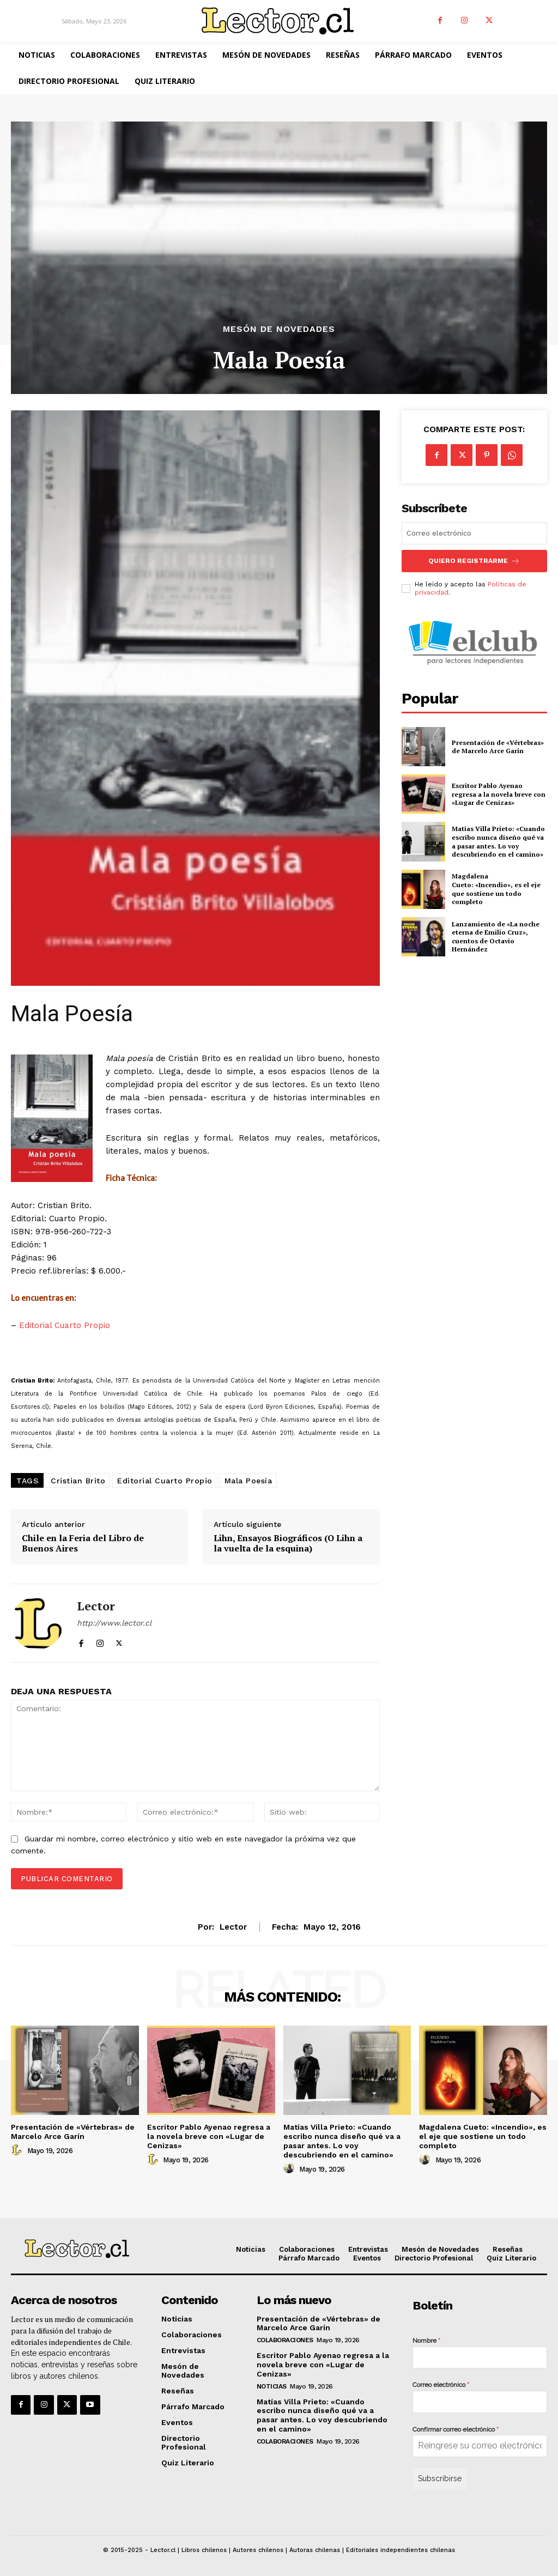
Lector (96, 1606)
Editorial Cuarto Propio (64, 1325)
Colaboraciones (285, 2340)
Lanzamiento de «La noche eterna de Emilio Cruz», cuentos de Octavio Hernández (495, 937)
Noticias (272, 2386)
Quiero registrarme (474, 561)
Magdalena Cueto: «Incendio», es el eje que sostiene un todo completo (496, 889)
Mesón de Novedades (279, 329)
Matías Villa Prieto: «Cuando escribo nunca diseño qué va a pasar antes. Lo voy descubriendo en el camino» (498, 841)
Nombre (426, 2340)
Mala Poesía (248, 1480)
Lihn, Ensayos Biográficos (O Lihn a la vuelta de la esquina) (288, 1543)
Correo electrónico (441, 2385)
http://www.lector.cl (114, 1623)
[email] (474, 533)
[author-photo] (18, 2150)
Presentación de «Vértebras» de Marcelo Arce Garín (498, 746)
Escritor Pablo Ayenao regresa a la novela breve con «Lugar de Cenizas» (498, 794)
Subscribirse (440, 2478)
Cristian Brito (78, 1480)
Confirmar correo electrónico (456, 2429)
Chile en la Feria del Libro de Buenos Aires (83, 1543)
